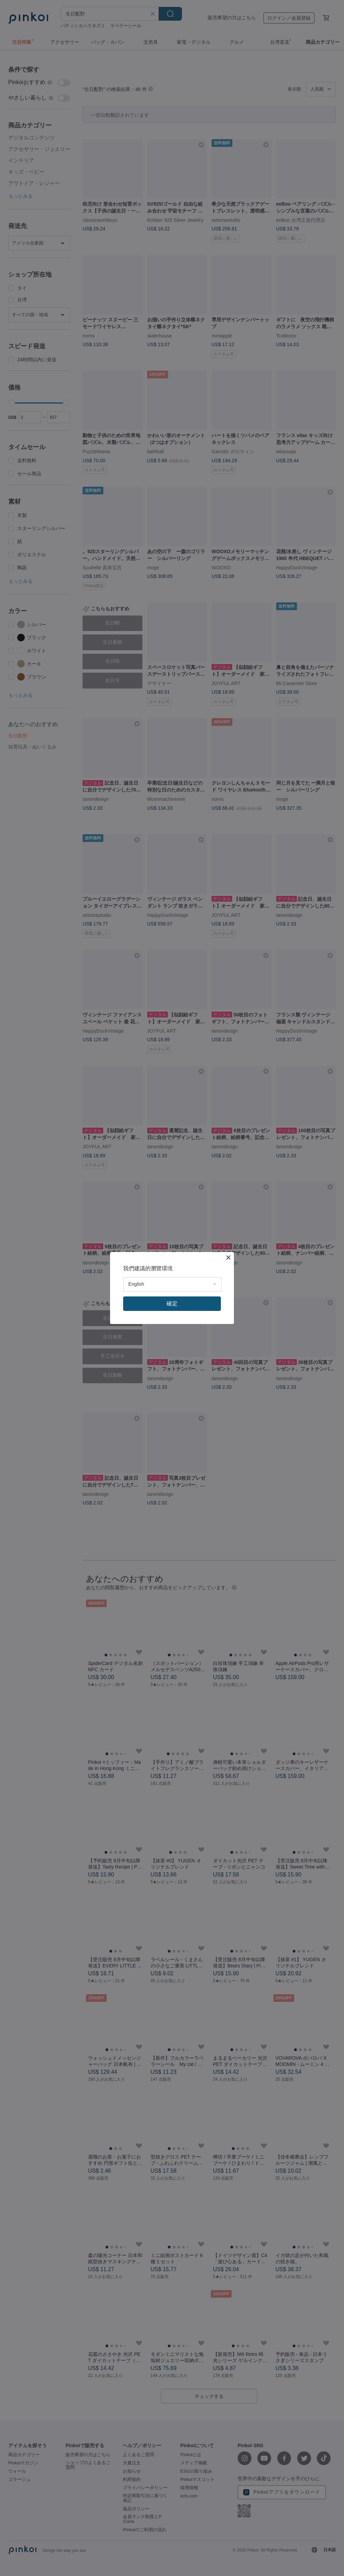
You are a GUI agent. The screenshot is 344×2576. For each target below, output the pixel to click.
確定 (172, 1303)
